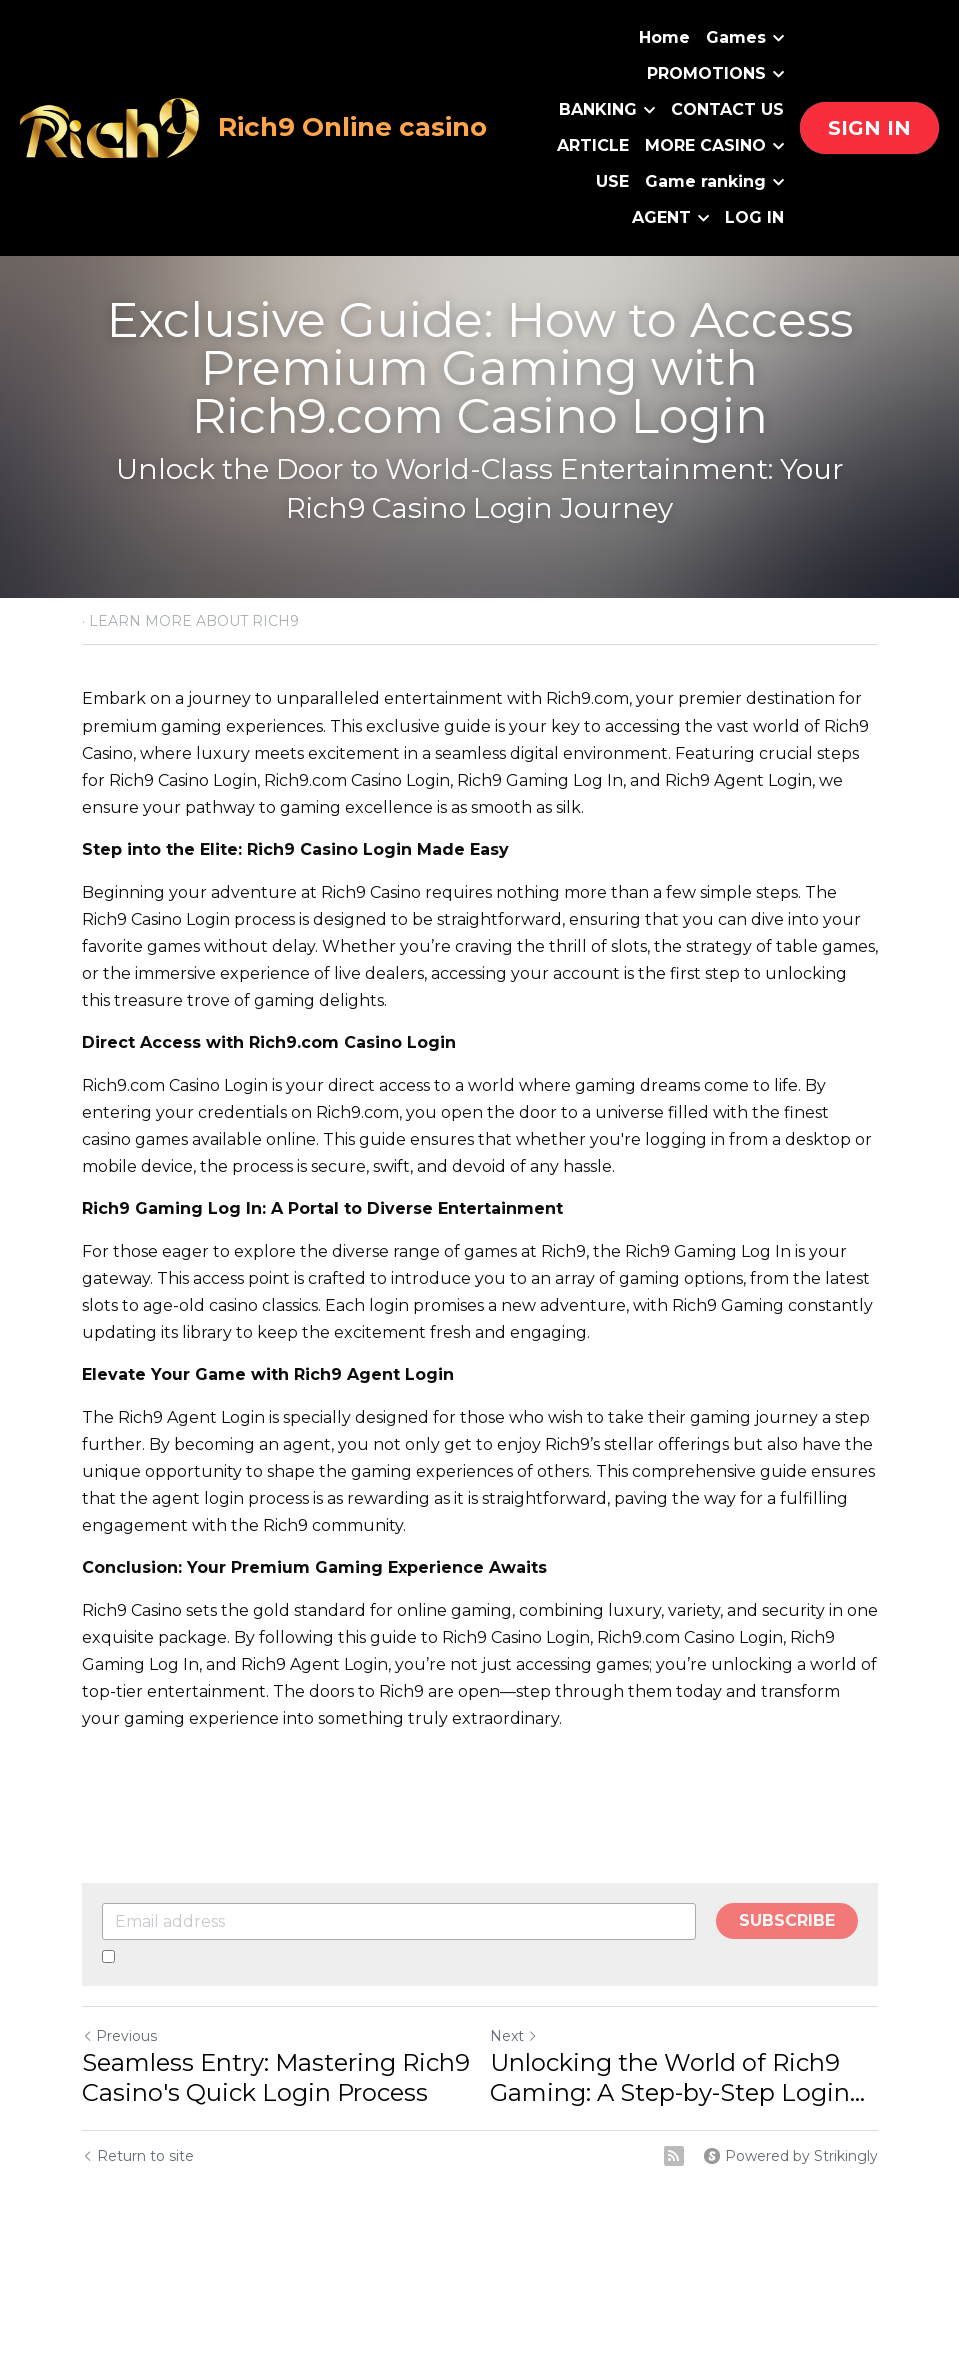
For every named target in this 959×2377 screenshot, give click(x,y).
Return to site (138, 2156)
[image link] (111, 126)
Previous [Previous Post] (119, 2036)
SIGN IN (869, 128)
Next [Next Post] (514, 2036)
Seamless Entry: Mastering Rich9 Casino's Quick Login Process (276, 2077)
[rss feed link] (674, 2156)
